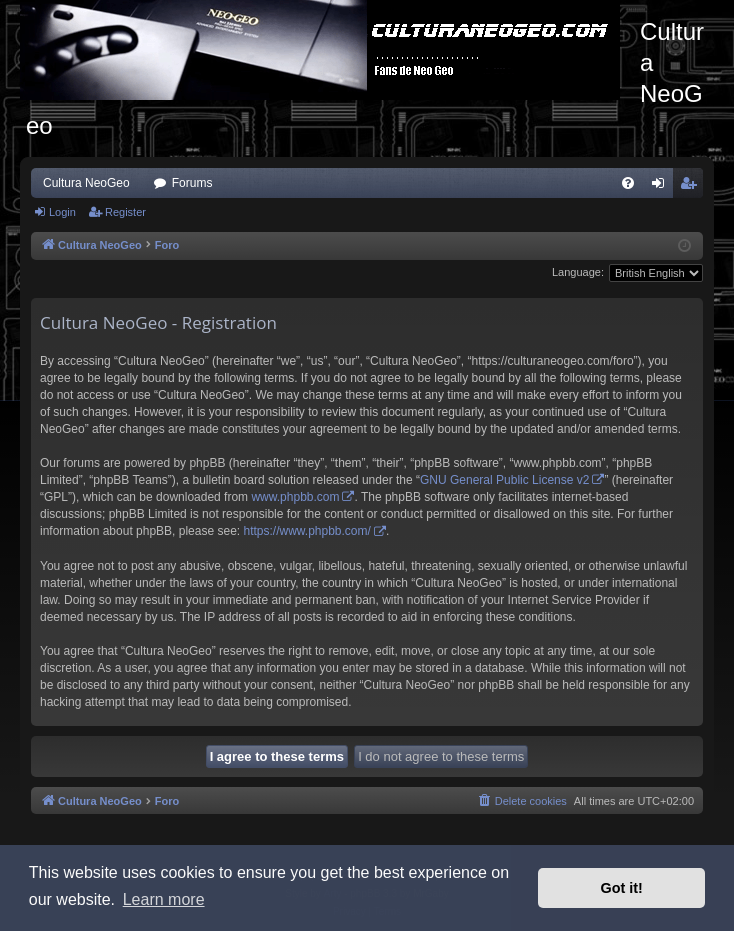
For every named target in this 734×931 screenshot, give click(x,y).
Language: (578, 272)
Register (125, 212)
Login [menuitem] (662, 187)
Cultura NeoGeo (86, 183)
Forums (192, 183)
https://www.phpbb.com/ (306, 531)
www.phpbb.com (295, 497)
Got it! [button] (622, 888)
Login (62, 212)
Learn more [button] (164, 899)
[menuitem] (628, 183)
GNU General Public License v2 (504, 480)
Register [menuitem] (692, 187)
